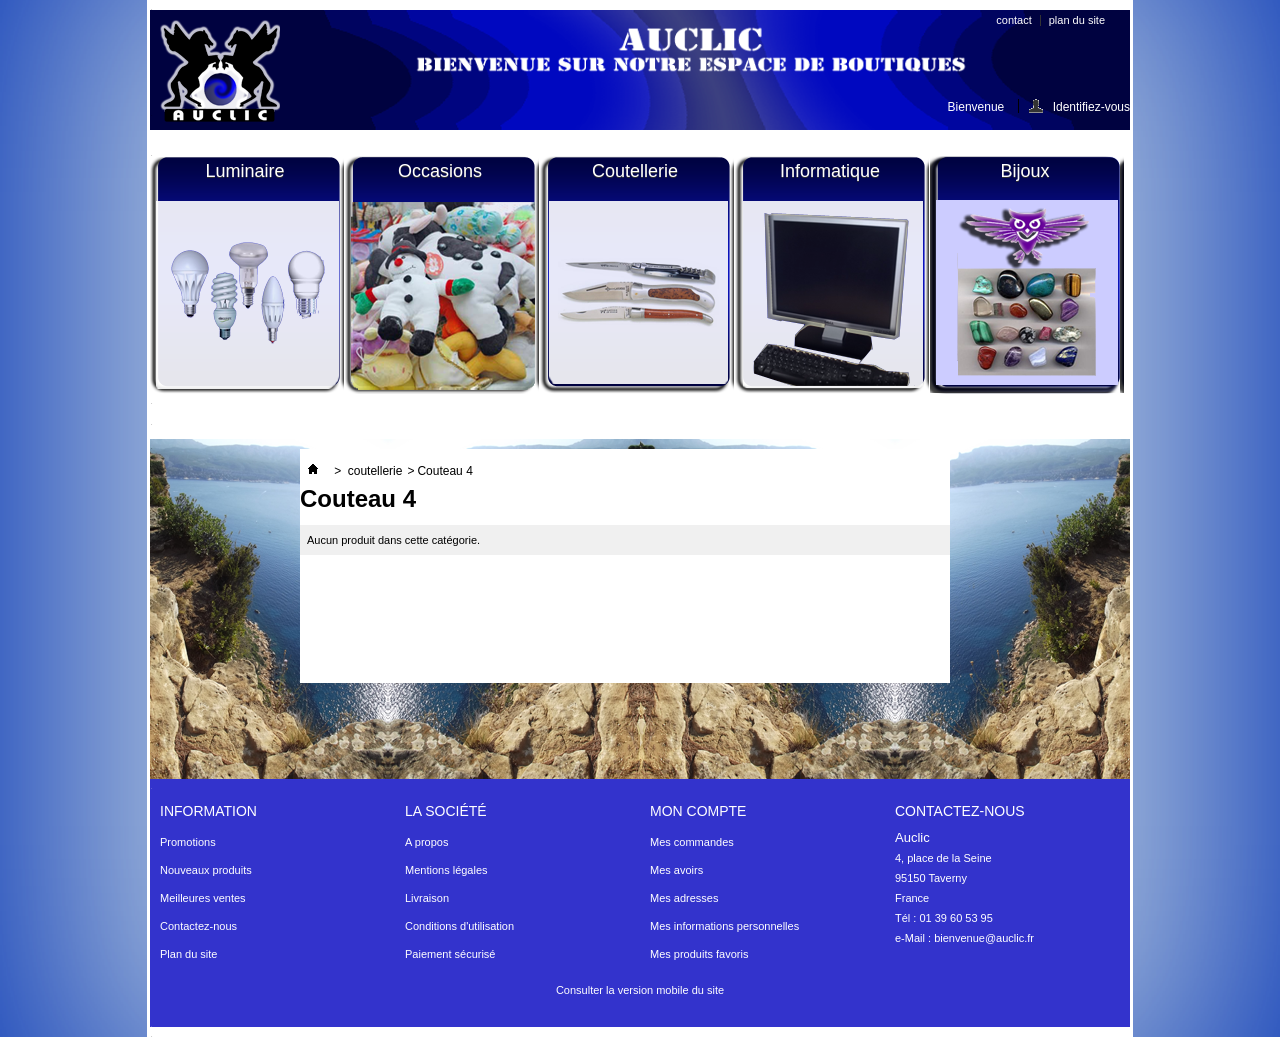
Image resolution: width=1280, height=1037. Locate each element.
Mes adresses (684, 898)
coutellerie (375, 471)
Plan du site (188, 954)
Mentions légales (446, 870)
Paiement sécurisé (450, 954)
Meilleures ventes (203, 898)
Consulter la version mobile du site (640, 990)
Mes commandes (692, 842)
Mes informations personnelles (724, 926)
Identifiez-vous (1091, 106)
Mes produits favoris (699, 954)
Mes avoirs (676, 870)
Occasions (440, 171)
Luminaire (244, 171)
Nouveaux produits (206, 870)
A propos (426, 842)
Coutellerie (635, 171)
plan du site (1077, 20)
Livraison (427, 898)
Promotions (188, 842)
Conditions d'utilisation (459, 926)
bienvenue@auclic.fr (984, 938)
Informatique (830, 171)
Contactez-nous (198, 926)
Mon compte (698, 811)
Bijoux (1024, 171)
